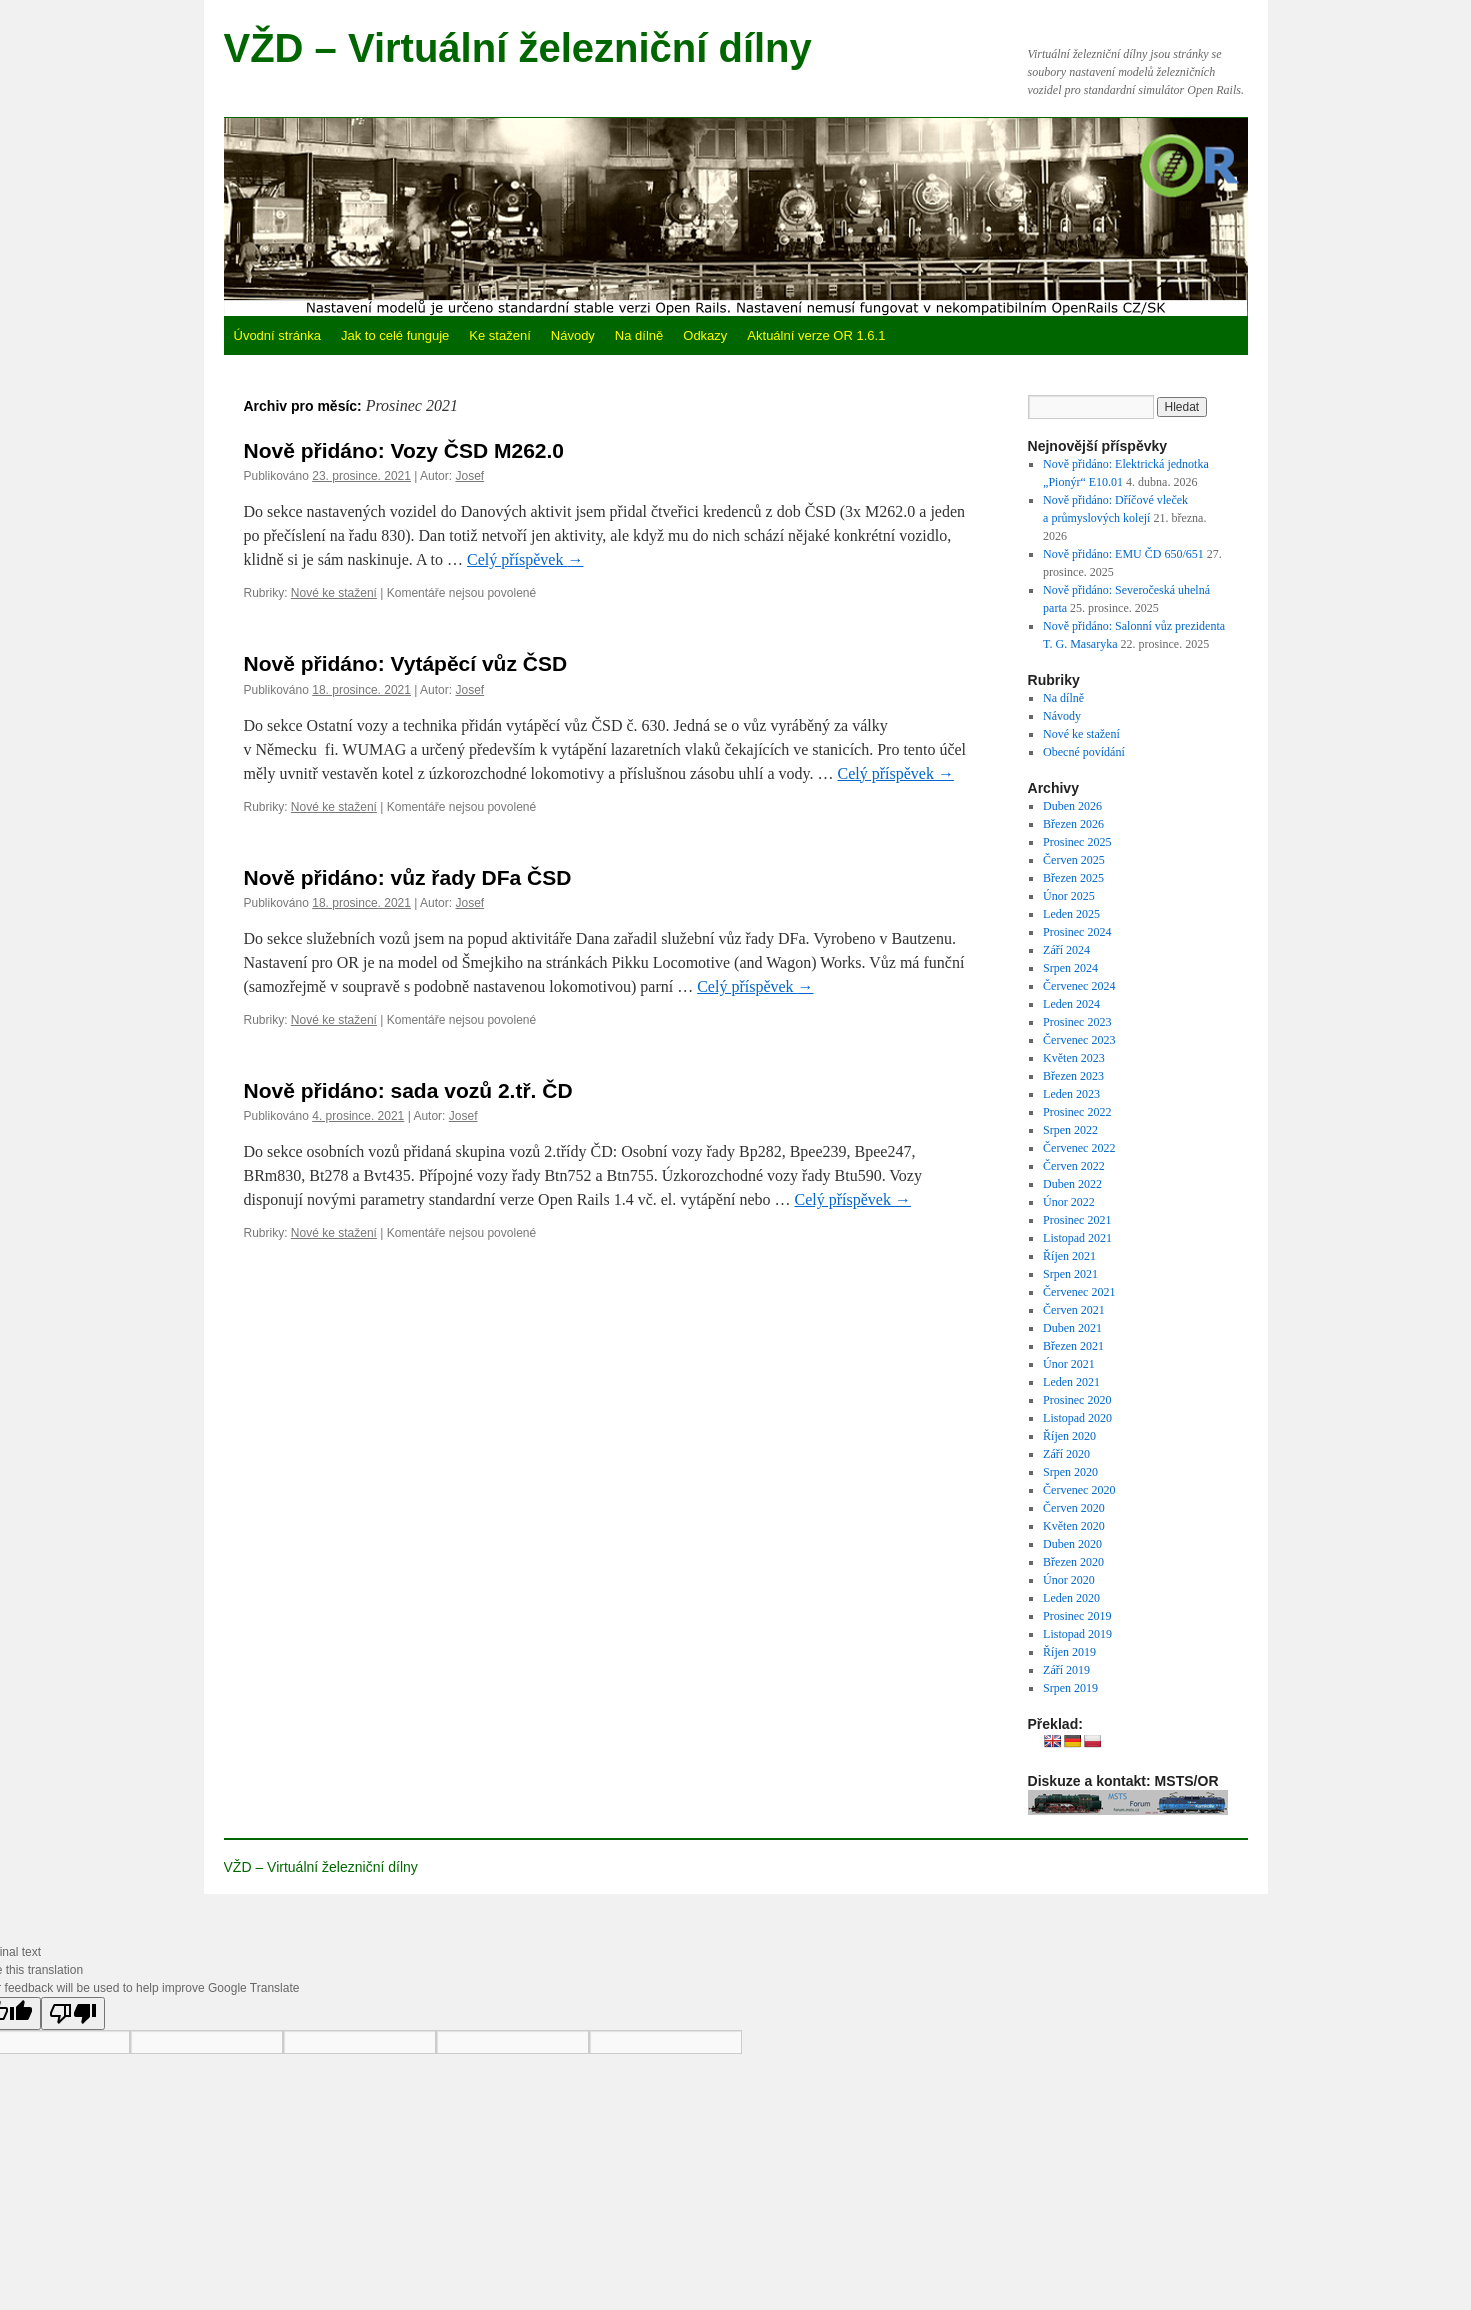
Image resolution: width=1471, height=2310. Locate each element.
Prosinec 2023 (1077, 1022)
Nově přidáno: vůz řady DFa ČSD (408, 877)
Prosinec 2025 (1077, 842)
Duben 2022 (1072, 1184)
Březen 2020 (1073, 1562)
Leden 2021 (1071, 1382)
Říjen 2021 (1069, 1256)
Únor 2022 (1069, 1202)
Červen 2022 (1074, 1166)
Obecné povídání (1084, 752)
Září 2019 (1066, 1670)
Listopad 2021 (1077, 1238)
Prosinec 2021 (1077, 1220)
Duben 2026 (1072, 806)
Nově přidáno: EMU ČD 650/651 (1123, 554)
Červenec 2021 (1079, 1292)
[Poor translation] (73, 2013)
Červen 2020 (1074, 1508)
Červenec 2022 (1079, 1148)
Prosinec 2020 (1077, 1400)
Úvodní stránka (277, 335)
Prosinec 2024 (1077, 932)
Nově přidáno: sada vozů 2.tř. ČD (408, 1090)
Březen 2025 (1073, 878)
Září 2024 (1066, 950)
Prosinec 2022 (1077, 1112)
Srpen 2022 (1070, 1130)
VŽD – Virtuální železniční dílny (518, 48)
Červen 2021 (1074, 1310)
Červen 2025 (1074, 860)
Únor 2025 (1069, 896)
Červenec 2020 (1079, 1490)
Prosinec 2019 (1077, 1616)
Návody (573, 335)
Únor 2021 (1069, 1364)
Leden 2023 (1071, 1094)
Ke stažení (499, 335)
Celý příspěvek (525, 559)
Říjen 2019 (1069, 1652)
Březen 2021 (1073, 1346)
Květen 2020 (1074, 1526)
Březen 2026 (1073, 824)
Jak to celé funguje (395, 335)
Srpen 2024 (1070, 968)
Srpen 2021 (1070, 1274)
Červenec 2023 (1079, 1040)
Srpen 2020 (1070, 1472)
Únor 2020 (1069, 1580)
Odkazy (705, 335)
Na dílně (639, 335)
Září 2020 (1066, 1454)
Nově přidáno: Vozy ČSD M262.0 (404, 450)
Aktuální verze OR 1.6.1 (816, 335)
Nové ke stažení (334, 593)
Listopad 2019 (1077, 1634)
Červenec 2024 (1079, 986)
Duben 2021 (1072, 1328)
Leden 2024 (1071, 1004)
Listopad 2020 (1077, 1418)
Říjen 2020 (1069, 1436)
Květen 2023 (1074, 1058)
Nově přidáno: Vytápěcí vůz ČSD (406, 663)
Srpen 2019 (1070, 1688)
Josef (469, 476)
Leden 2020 (1071, 1598)
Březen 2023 (1073, 1076)
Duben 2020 (1072, 1544)
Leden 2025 (1071, 914)
